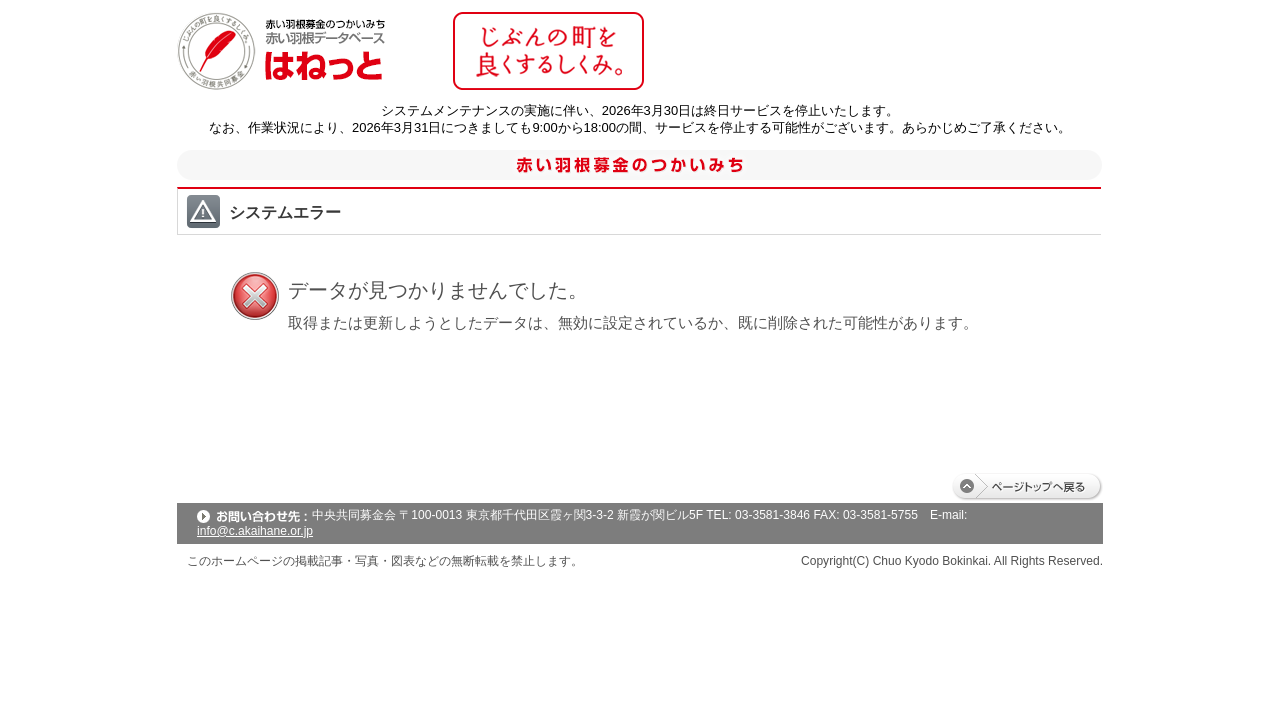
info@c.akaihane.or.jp (255, 531)
